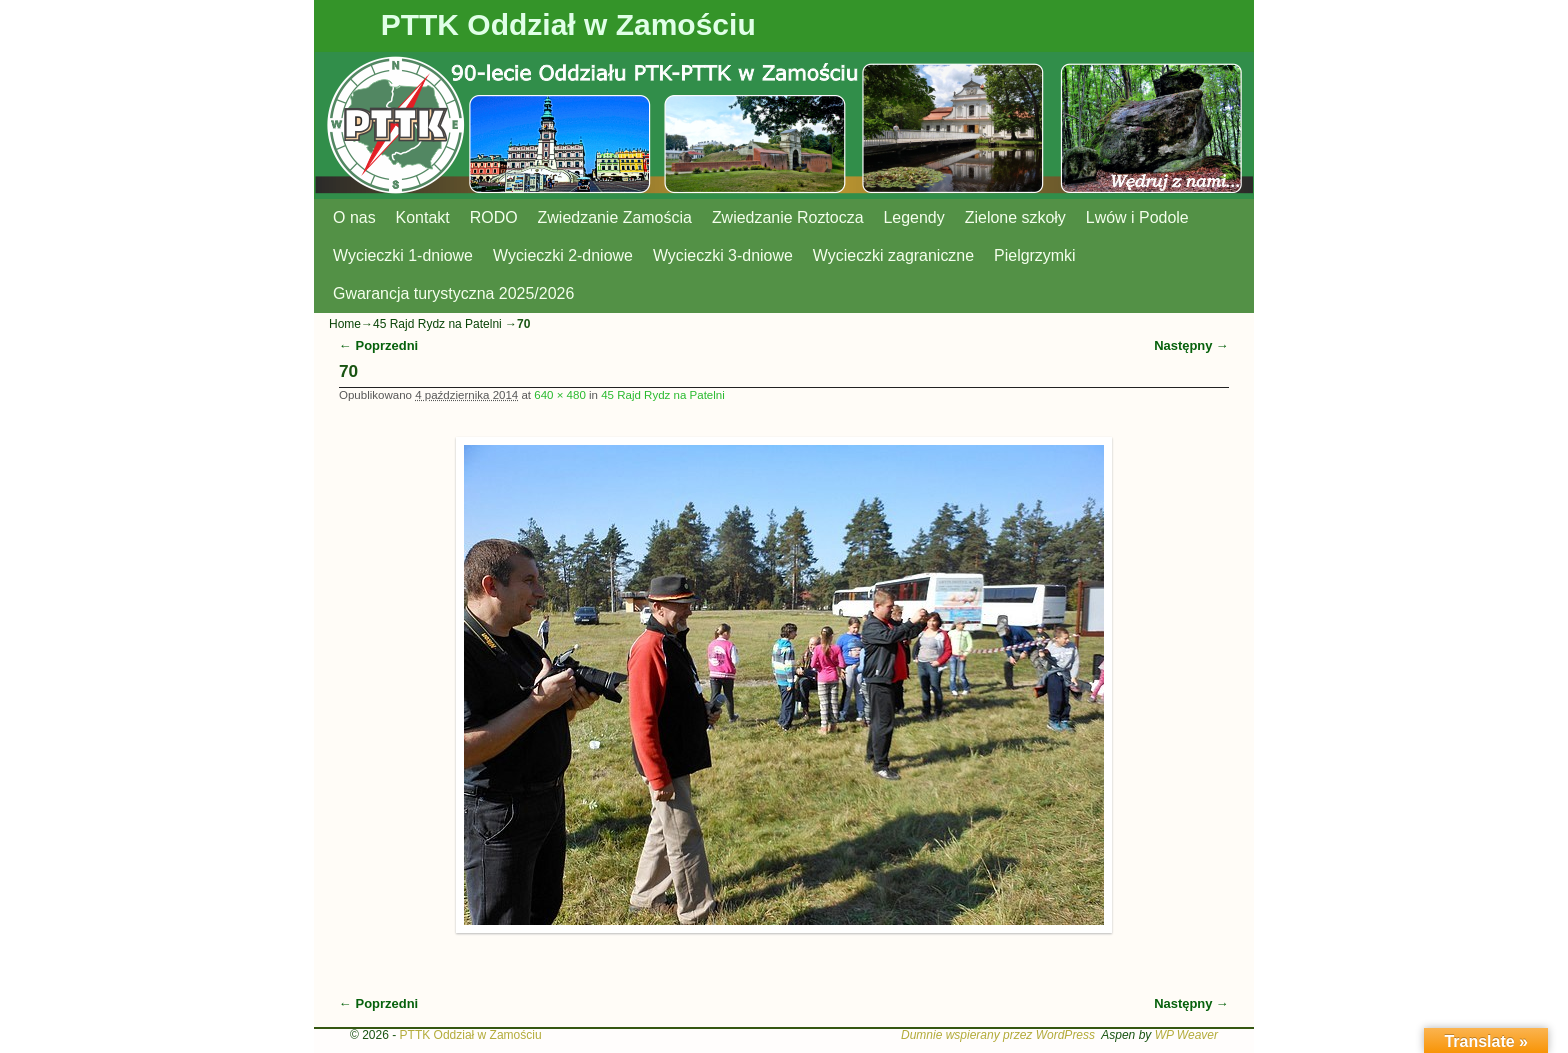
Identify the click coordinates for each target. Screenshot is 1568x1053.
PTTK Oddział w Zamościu (568, 24)
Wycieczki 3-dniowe (723, 255)
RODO (494, 217)
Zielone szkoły (1015, 217)
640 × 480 (560, 395)
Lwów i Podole (1137, 217)
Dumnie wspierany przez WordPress (998, 1035)
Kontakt (423, 217)
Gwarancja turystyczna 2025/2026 (453, 293)
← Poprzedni (378, 345)
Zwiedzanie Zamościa (615, 217)
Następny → (1191, 345)
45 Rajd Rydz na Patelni (437, 324)
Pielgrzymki (1035, 255)
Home (345, 324)
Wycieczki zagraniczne (893, 255)
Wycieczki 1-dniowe (403, 255)
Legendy (914, 217)
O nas (354, 217)
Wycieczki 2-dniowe (563, 255)
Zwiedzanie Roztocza (788, 217)
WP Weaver (1186, 1035)
